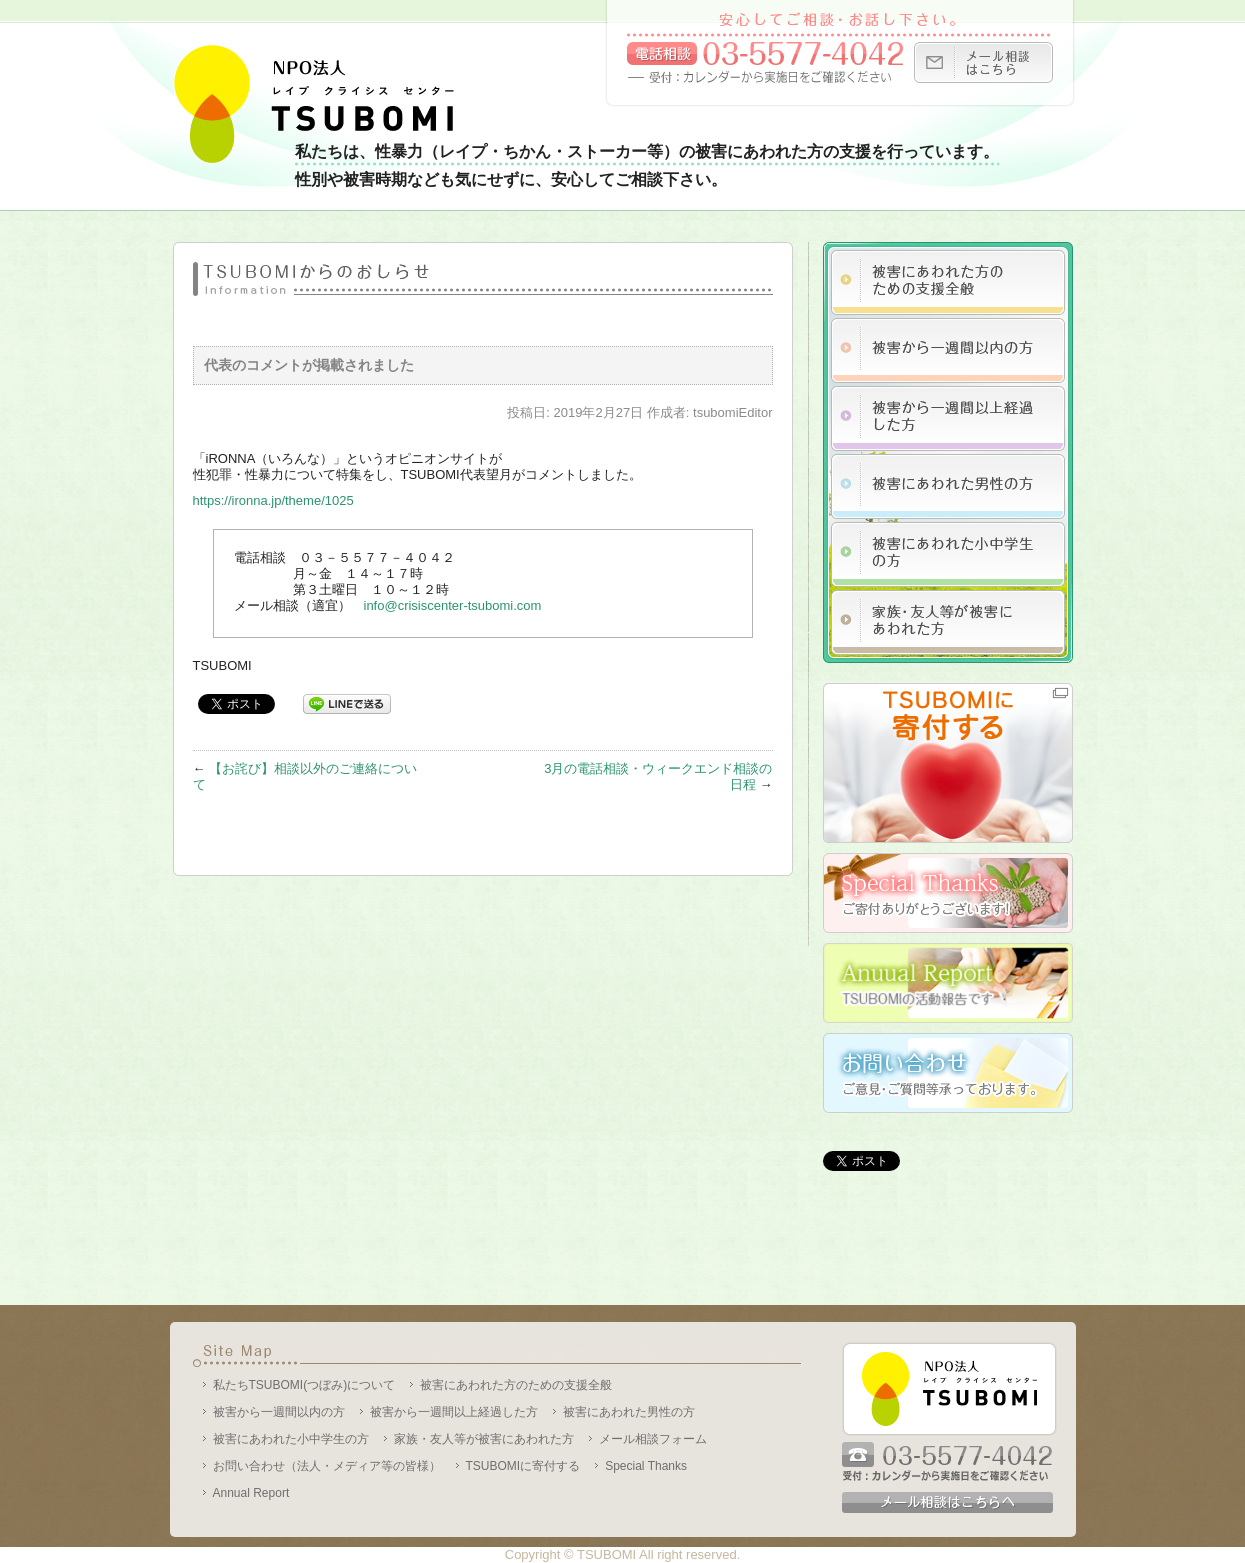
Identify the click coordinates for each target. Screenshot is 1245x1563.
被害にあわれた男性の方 (629, 1412)
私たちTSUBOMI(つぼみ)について (304, 1385)
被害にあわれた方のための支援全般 (516, 1385)
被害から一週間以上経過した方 (454, 1412)
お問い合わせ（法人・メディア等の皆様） (327, 1466)
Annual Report (251, 1493)
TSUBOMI (606, 1554)
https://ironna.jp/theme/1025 (273, 500)
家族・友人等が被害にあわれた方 (484, 1439)
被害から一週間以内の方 (279, 1412)
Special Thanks (646, 1466)
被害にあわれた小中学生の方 (291, 1439)
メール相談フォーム (653, 1439)
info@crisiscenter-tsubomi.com (453, 605)
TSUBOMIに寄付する (523, 1466)
